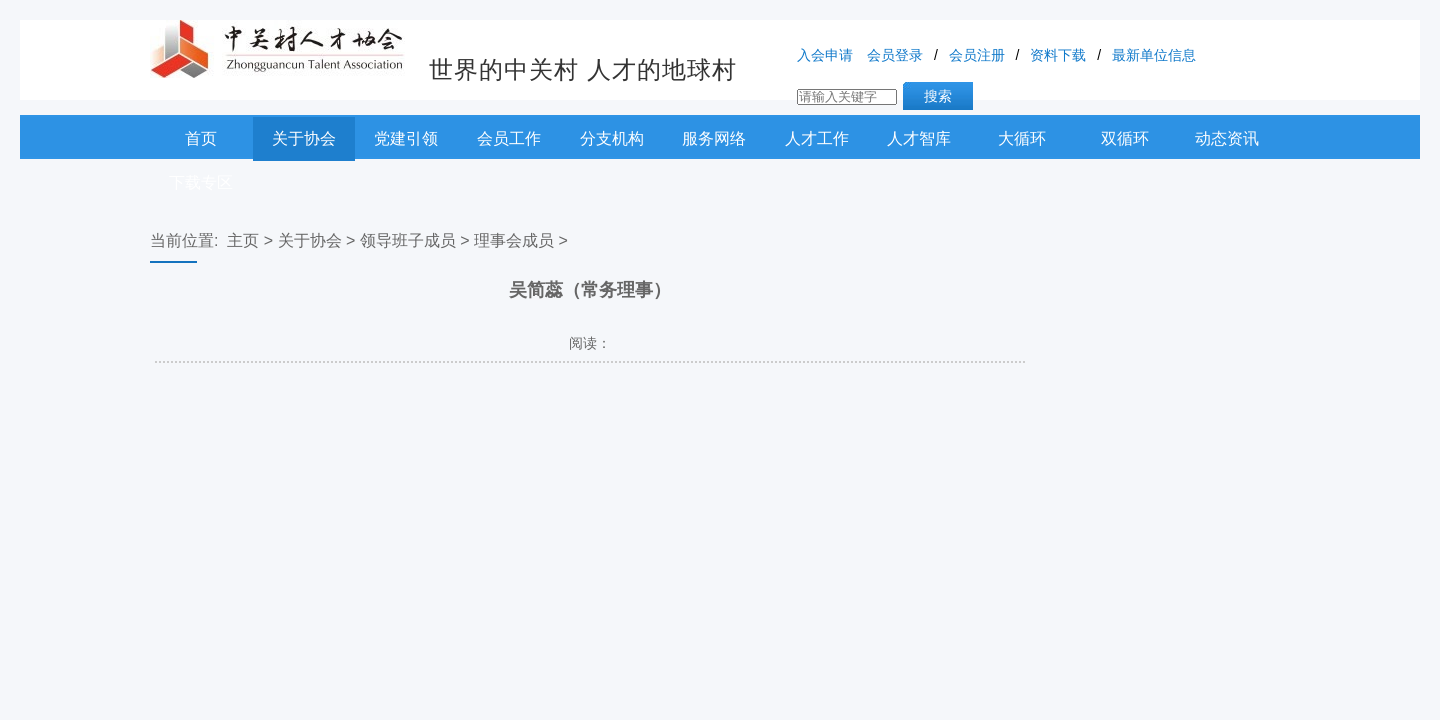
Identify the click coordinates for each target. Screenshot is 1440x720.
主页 (243, 240)
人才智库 (919, 138)
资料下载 (1058, 55)
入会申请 (825, 55)
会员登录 (895, 55)
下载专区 (201, 182)
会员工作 (509, 138)
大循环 (1022, 138)
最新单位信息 (1154, 55)
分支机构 (612, 138)
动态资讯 (1227, 138)
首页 (201, 138)
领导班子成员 (408, 240)
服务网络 (714, 138)
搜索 (938, 96)
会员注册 (977, 55)
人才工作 (817, 138)
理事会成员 (514, 240)
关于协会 (304, 138)
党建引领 (406, 138)
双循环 (1125, 138)
